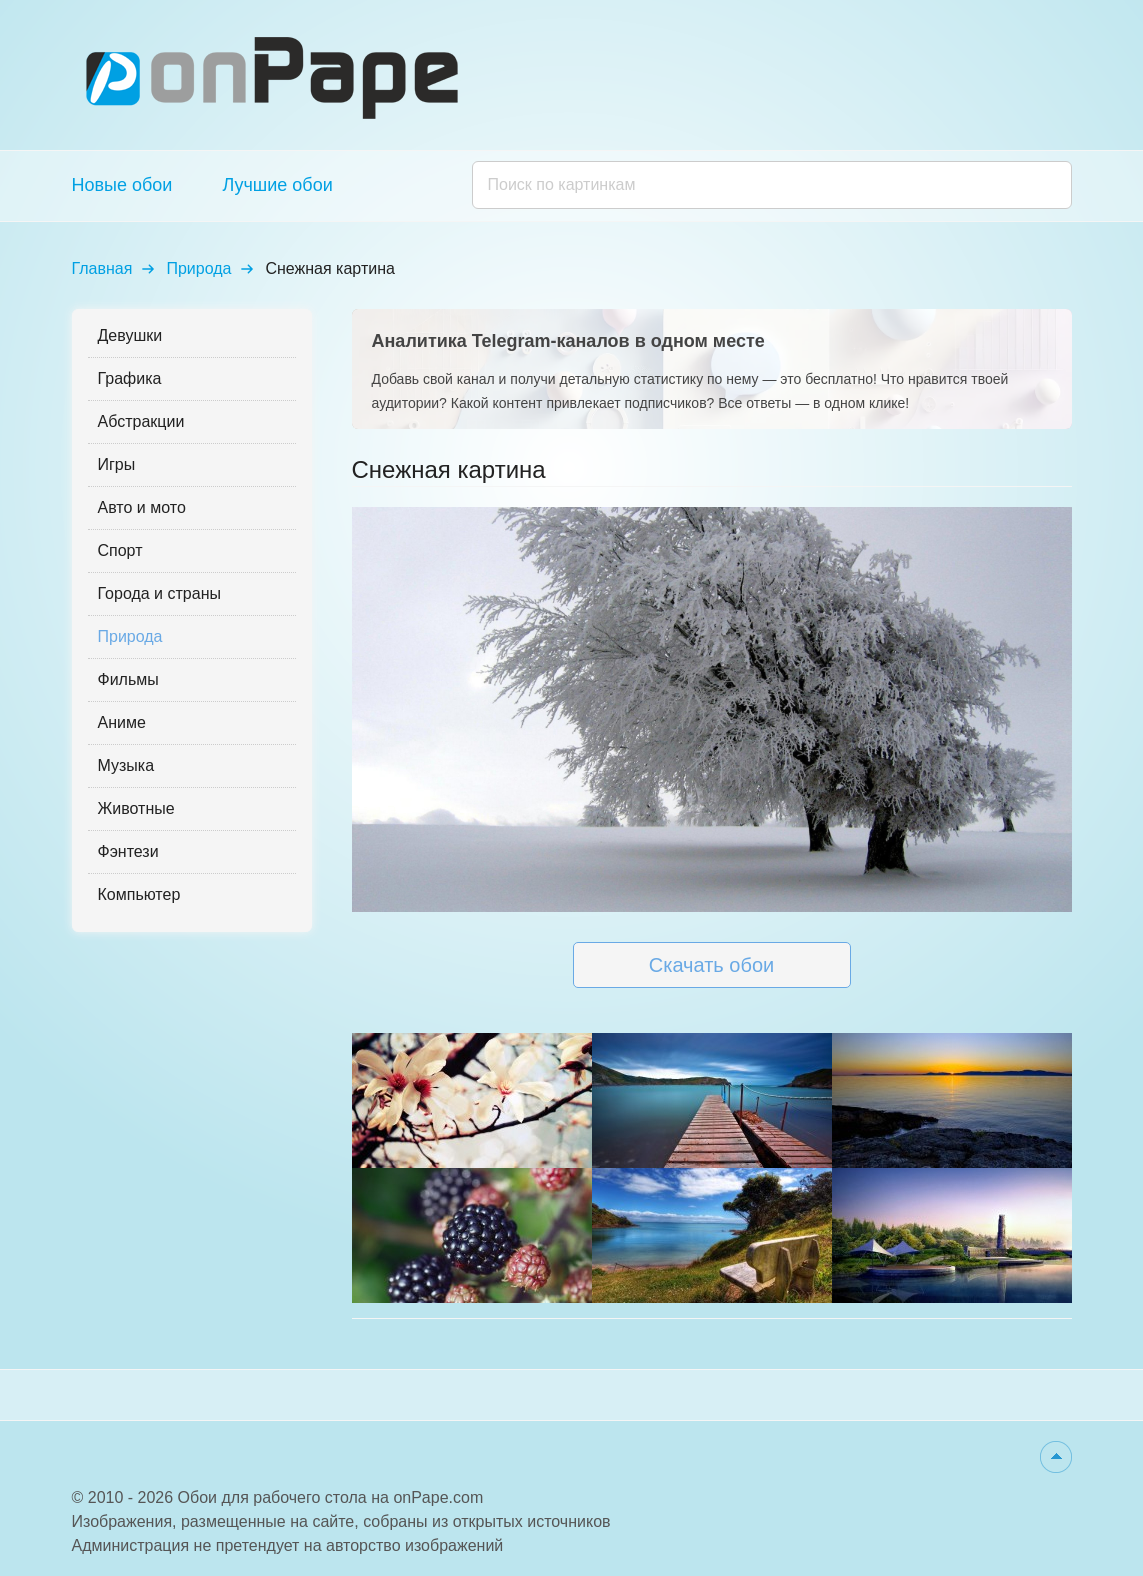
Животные (136, 808)
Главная (102, 268)
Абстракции (141, 421)
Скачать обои (711, 965)
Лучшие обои (277, 185)
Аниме (122, 722)
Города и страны (159, 593)
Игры (117, 464)
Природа (198, 268)
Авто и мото (142, 507)
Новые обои (122, 185)
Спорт (120, 550)
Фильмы (128, 679)
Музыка (126, 765)
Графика (130, 378)
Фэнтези (128, 851)
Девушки (130, 335)
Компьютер (139, 894)
